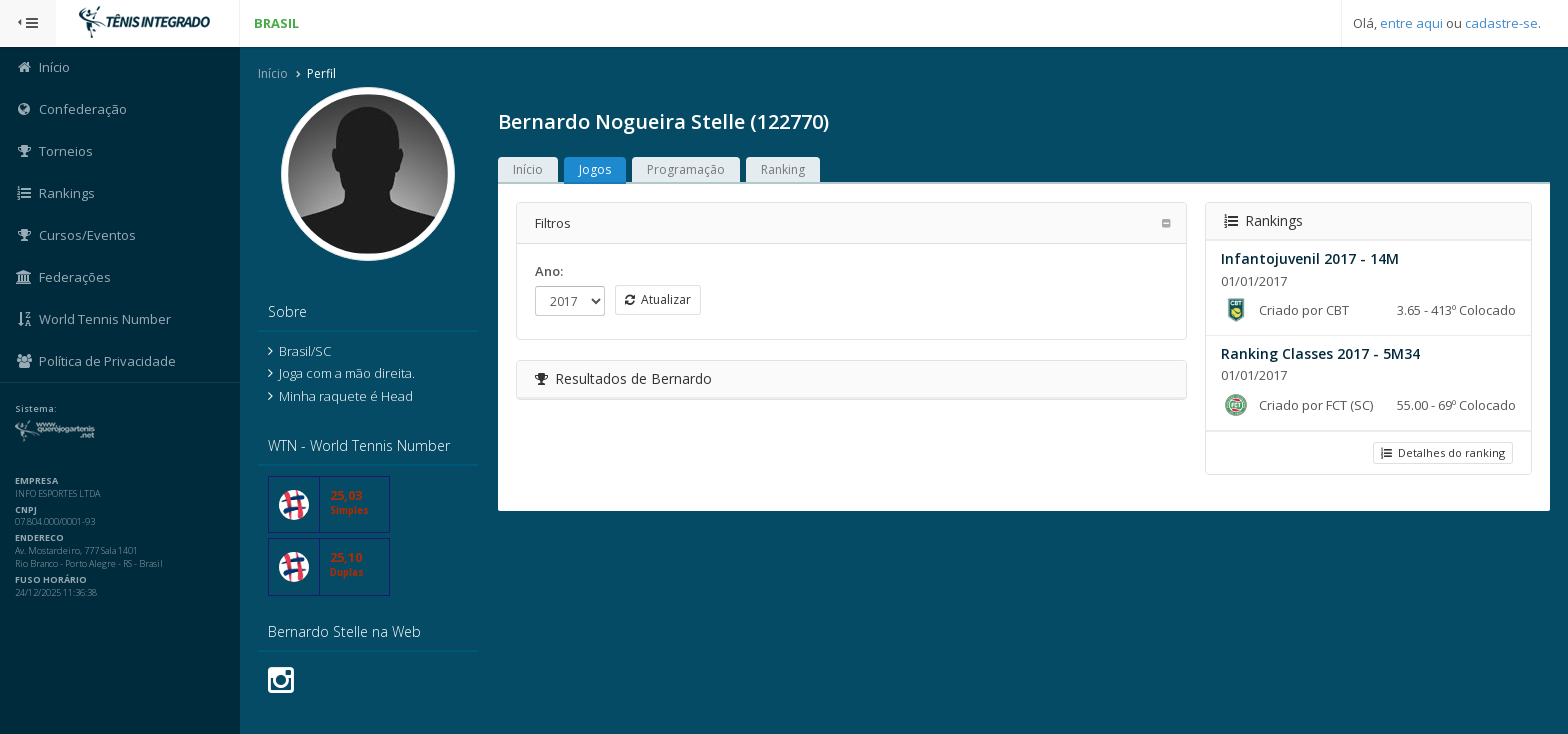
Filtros (553, 223)
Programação (686, 169)
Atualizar (658, 299)
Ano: (549, 271)
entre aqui (1411, 23)
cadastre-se (1501, 23)
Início (273, 73)
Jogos (595, 169)
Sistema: (36, 409)
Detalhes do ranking (1443, 452)
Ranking (783, 169)
